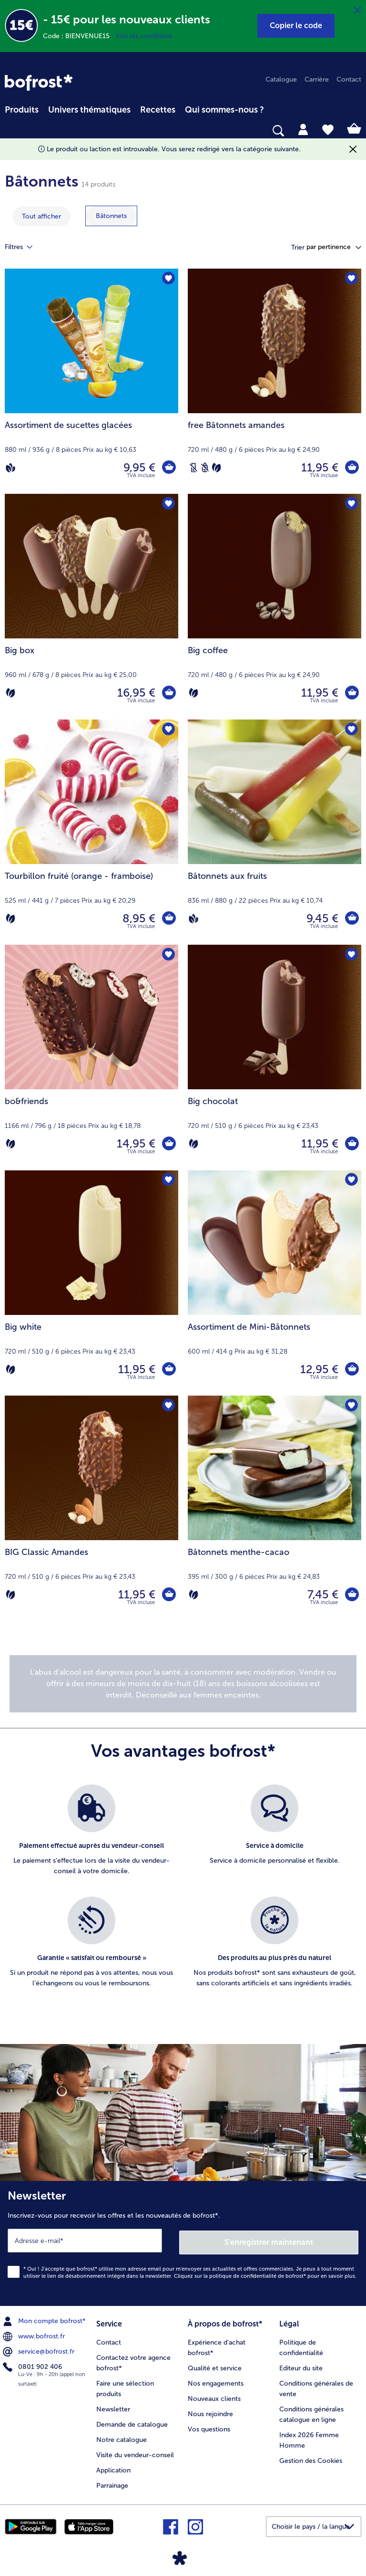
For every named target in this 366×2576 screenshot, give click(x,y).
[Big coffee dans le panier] (352, 693)
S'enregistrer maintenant (269, 2240)
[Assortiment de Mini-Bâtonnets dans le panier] (352, 1369)
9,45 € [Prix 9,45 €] (322, 918)
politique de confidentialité (242, 2274)
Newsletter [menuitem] (113, 2406)
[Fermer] (357, 10)
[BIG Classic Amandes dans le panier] (169, 1594)
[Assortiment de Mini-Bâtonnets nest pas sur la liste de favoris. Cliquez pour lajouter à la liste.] (351, 1181)
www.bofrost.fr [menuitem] (35, 2334)
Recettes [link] (157, 109)
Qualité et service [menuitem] (215, 2365)
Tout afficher (41, 216)
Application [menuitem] (113, 2467)
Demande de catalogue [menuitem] (132, 2422)
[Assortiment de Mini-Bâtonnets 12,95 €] (274, 1283)
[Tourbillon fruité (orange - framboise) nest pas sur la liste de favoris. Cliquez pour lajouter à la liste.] (168, 730)
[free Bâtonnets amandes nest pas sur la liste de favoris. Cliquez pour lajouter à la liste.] (351, 279)
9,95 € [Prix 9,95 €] (139, 467)
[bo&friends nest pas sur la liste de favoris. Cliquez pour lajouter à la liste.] (168, 955)
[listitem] (91, 1835)
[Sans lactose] (193, 467)
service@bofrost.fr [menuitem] (39, 2350)
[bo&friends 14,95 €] (91, 1057)
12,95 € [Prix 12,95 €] (319, 1369)
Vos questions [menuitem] (209, 2426)
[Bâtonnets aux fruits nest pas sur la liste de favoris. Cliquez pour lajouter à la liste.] (351, 730)
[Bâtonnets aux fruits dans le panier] (352, 918)
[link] (38, 82)
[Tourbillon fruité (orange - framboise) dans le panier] (169, 918)
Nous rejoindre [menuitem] (210, 2411)
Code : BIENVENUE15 (79, 36)
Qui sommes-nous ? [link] (224, 109)
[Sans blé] (205, 467)
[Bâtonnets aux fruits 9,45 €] (274, 832)
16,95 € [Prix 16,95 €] (136, 692)
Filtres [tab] (24, 247)
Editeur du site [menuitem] (301, 2365)
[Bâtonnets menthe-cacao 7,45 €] (274, 1508)
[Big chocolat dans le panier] (352, 1144)
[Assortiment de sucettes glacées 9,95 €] (91, 381)
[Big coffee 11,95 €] (274, 606)
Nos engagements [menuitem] (216, 2381)
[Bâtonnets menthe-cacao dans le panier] (352, 1594)
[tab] (303, 129)
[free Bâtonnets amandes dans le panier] (352, 467)
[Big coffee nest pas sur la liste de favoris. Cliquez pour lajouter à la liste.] (351, 504)
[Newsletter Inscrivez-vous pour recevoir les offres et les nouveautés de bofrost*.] (183, 2242)
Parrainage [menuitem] (112, 2483)
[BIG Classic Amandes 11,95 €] (91, 1508)
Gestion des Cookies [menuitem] (310, 2458)
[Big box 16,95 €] (91, 606)
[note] (183, 1684)
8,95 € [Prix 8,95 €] (138, 918)
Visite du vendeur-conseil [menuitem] (135, 2452)
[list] (183, 1896)
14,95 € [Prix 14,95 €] (135, 1143)
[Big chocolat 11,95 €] (274, 1057)
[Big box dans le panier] (169, 693)
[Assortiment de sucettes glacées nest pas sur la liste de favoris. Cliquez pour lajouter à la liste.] (168, 279)
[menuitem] (22, 108)
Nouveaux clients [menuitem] (214, 2396)
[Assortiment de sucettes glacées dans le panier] (169, 467)
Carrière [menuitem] (317, 79)
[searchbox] (11, 131)
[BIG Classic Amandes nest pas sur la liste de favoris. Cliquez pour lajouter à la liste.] (168, 1406)
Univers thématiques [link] (89, 109)
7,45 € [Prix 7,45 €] (322, 1594)
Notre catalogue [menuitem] (121, 2437)
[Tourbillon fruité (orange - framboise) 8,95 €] (91, 832)
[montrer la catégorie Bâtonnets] (111, 216)
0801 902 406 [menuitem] (33, 2365)
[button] (296, 26)
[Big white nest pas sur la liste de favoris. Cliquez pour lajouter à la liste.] (168, 1181)
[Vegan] (10, 467)
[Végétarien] (216, 467)
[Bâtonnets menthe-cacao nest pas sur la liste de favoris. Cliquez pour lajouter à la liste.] (351, 1406)
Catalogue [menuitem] (281, 79)
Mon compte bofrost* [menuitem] (45, 2319)
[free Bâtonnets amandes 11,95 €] (274, 381)
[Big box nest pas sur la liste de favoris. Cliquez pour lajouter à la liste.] (168, 504)
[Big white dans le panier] (169, 1369)
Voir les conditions (143, 36)
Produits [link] (22, 109)
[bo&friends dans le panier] (169, 1144)
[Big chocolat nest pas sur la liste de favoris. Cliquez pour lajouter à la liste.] (351, 955)
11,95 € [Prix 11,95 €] (319, 467)
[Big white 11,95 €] (91, 1283)
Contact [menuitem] (348, 79)
